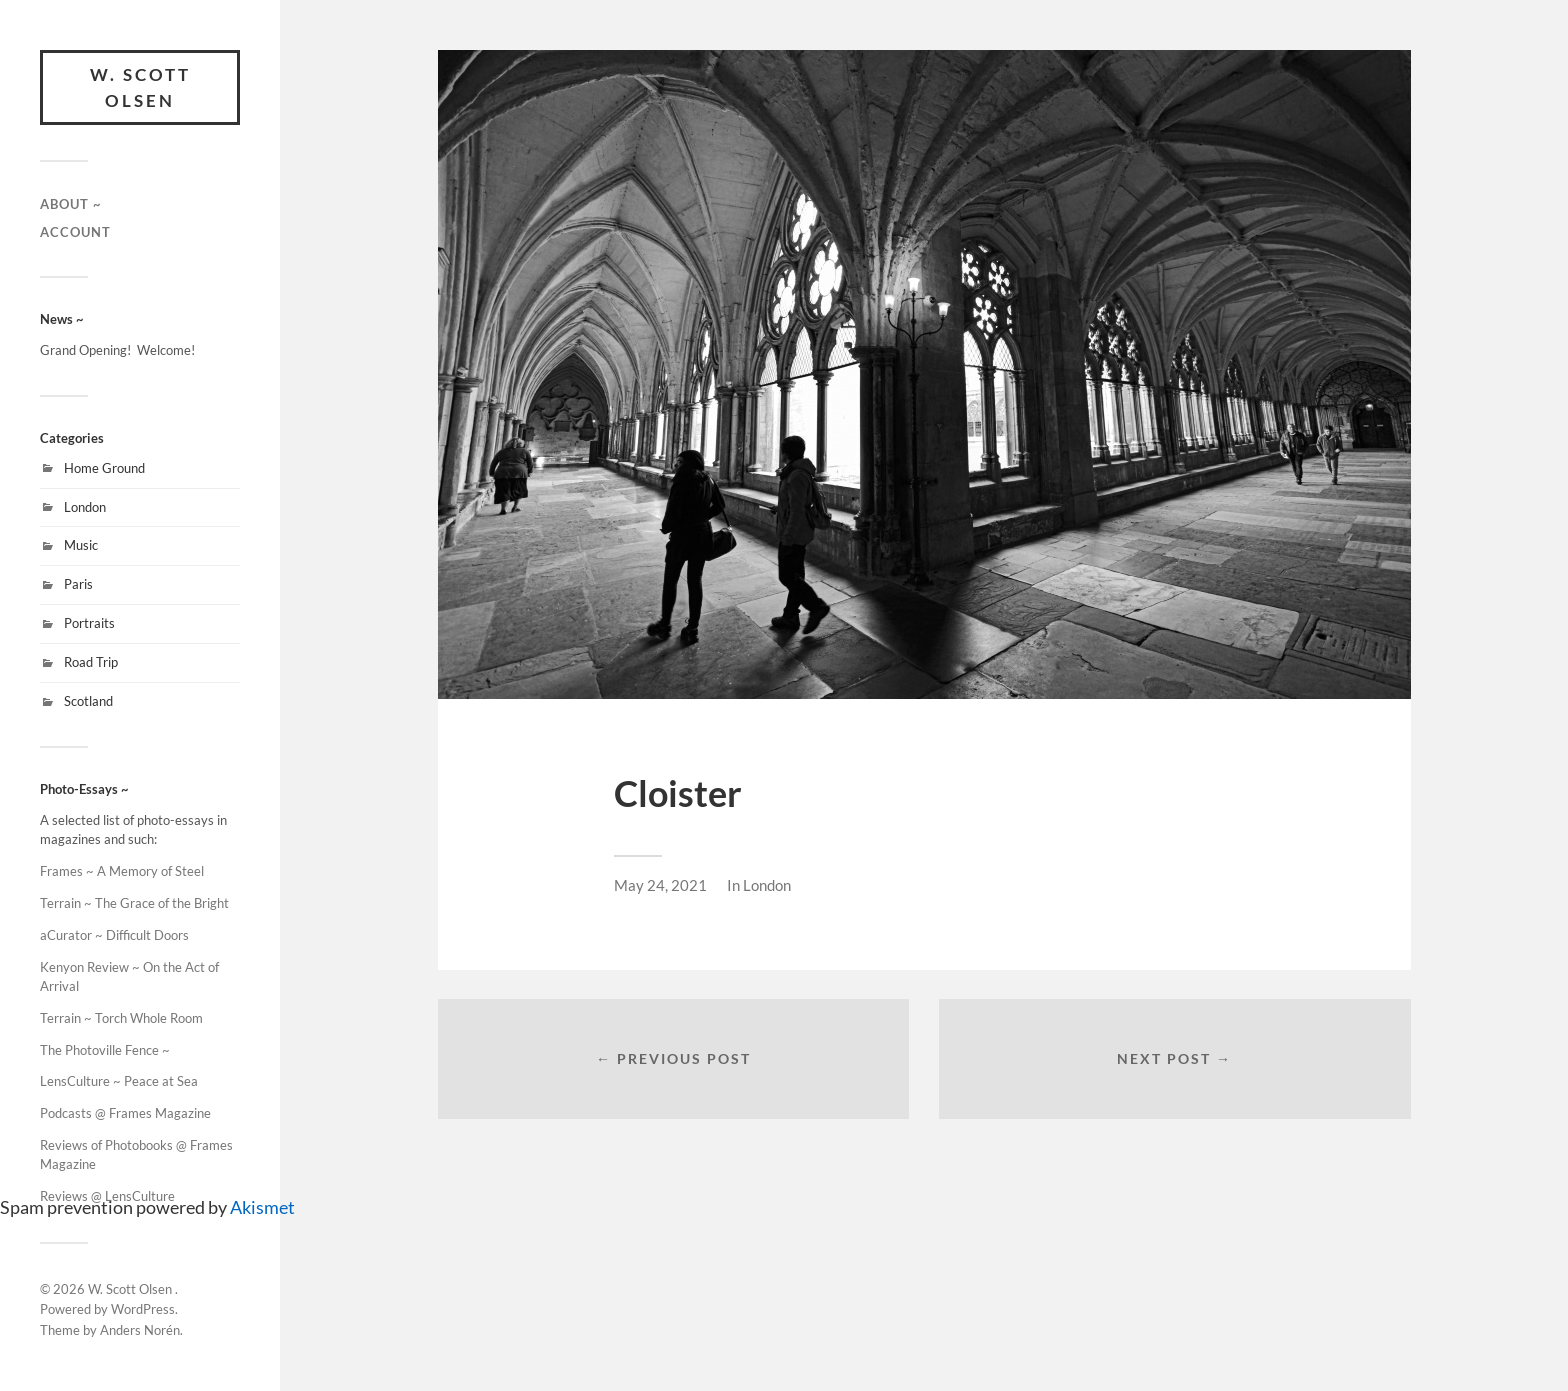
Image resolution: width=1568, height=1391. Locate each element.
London (85, 507)
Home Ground (104, 468)
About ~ (71, 204)
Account (75, 232)
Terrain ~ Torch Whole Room (121, 1018)
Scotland (88, 701)
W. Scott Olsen (140, 87)
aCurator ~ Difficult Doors (114, 935)
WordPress (143, 1309)
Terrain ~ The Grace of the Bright (134, 903)
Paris (78, 584)
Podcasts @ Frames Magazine (125, 1113)
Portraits (89, 623)
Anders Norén (140, 1330)
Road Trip (91, 662)
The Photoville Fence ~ (106, 1050)
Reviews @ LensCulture (107, 1196)
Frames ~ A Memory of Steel (122, 871)
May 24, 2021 (660, 885)
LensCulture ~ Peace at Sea (119, 1081)
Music (81, 545)
